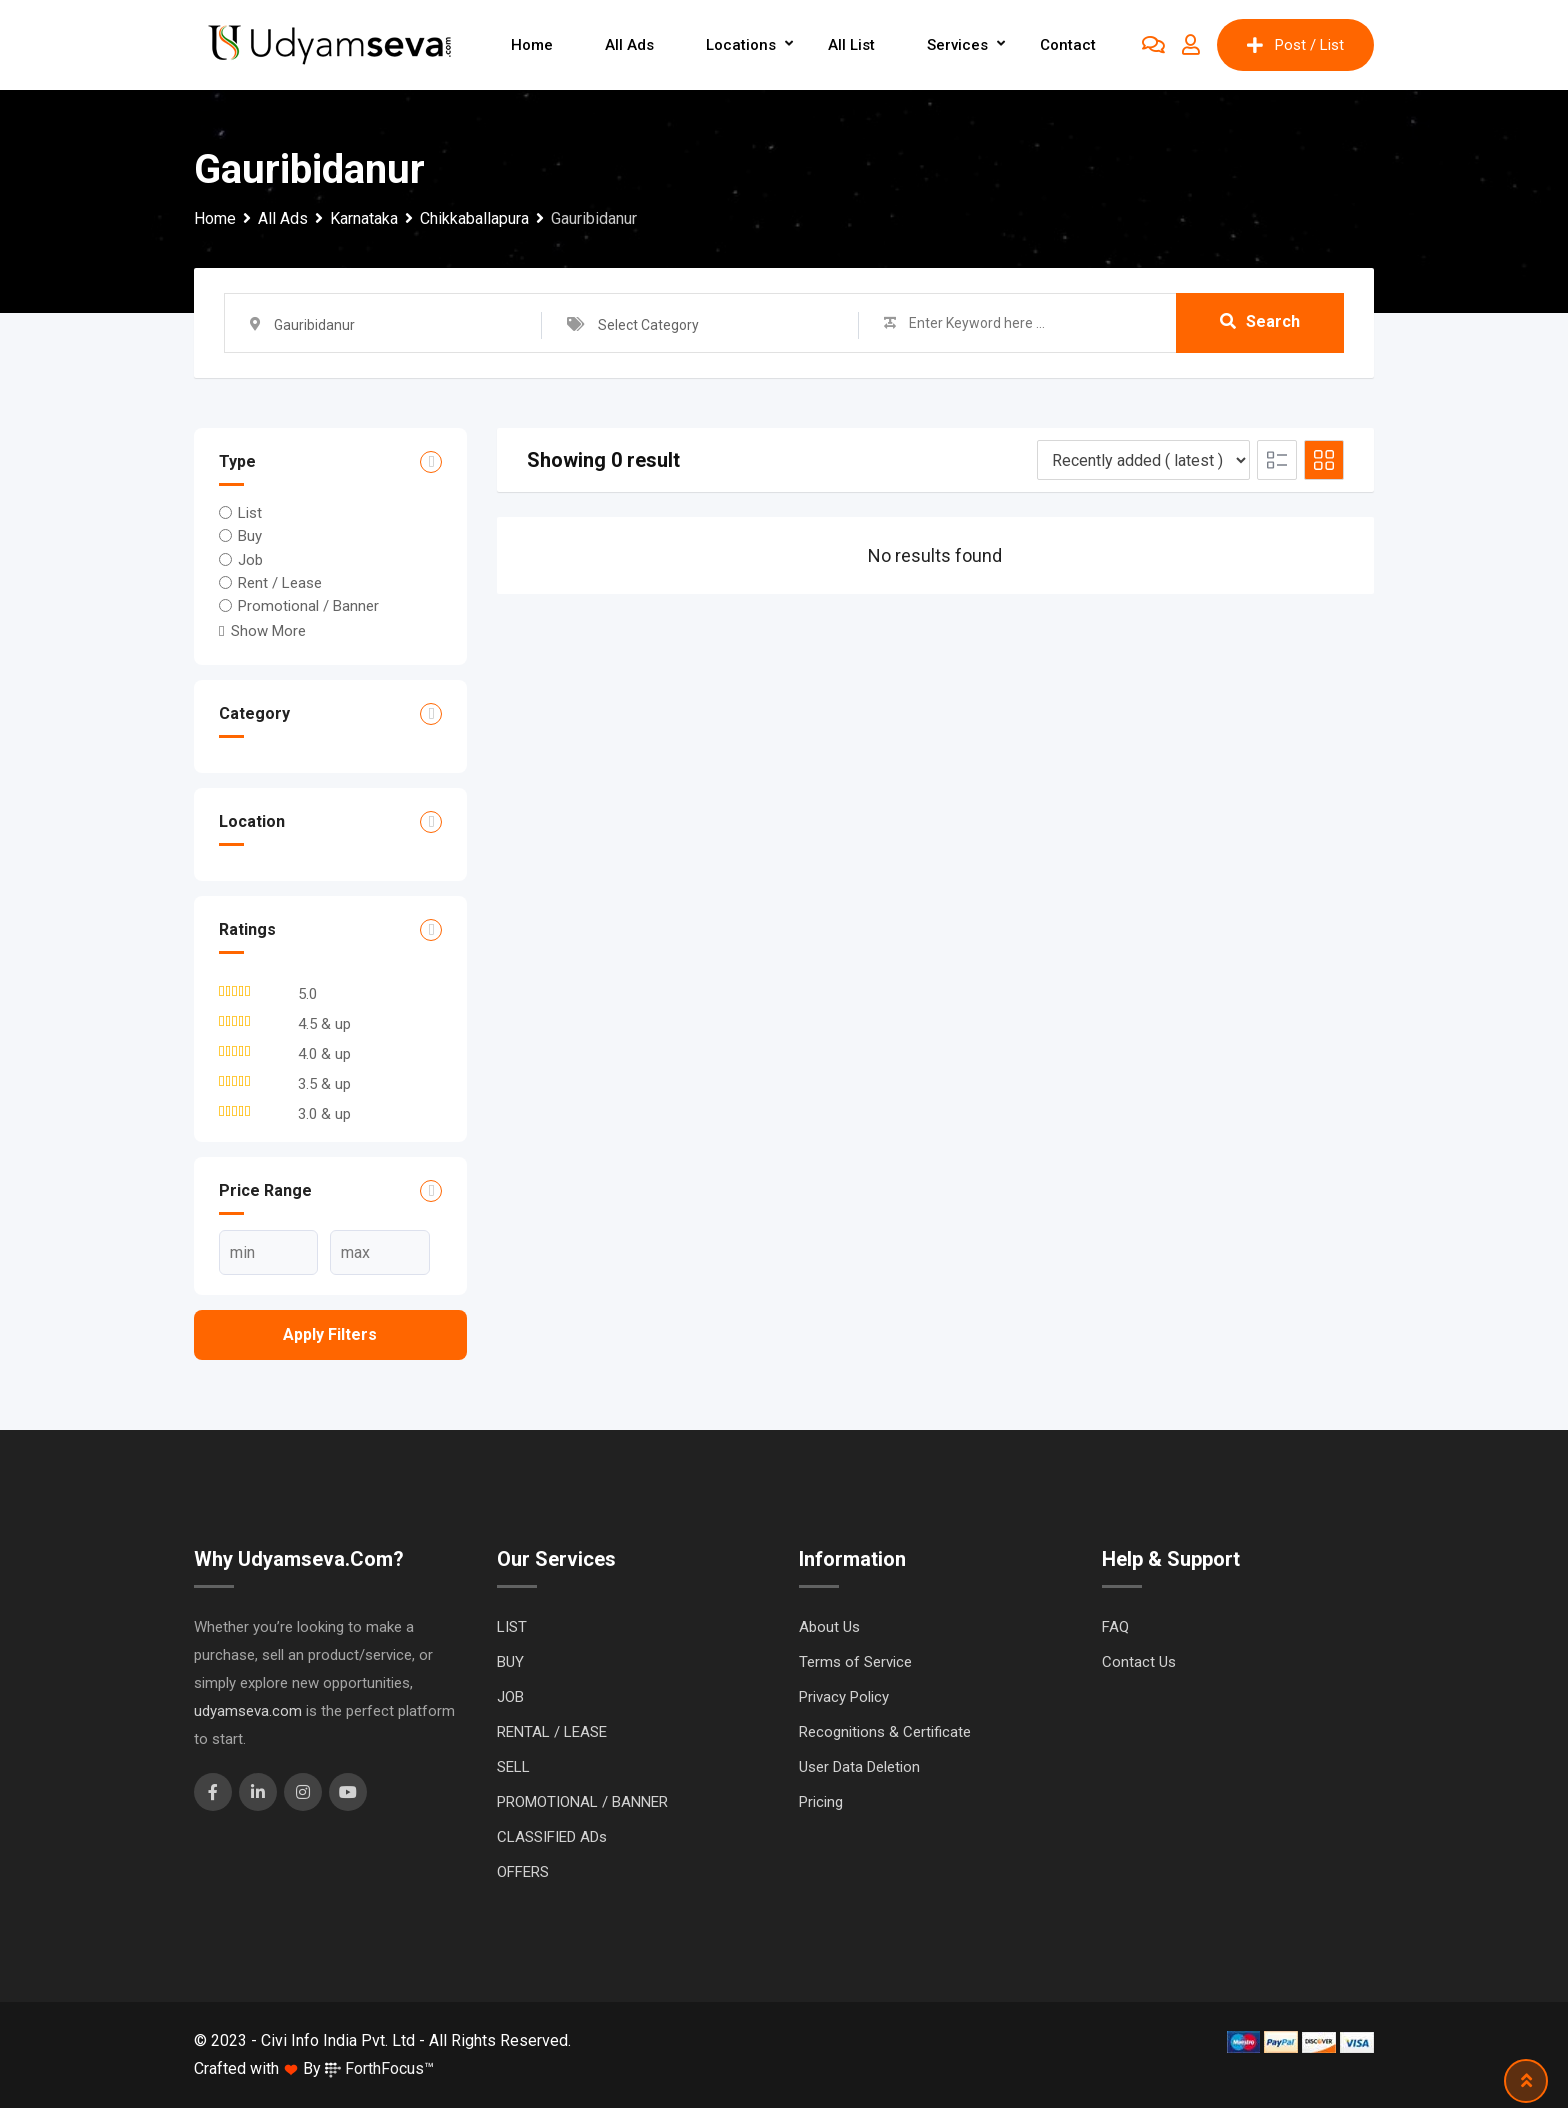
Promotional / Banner (308, 606)
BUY (510, 1662)
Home (532, 45)
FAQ (1115, 1627)
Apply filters (330, 1334)
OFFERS (523, 1872)
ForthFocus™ (379, 2068)
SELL (513, 1767)
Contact (1068, 45)
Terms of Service (855, 1662)
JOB (510, 1697)
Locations (741, 45)
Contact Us (1139, 1662)
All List (851, 45)
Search (1260, 322)
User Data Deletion (859, 1767)
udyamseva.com (248, 1711)
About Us (829, 1627)
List (250, 513)
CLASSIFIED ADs (552, 1837)
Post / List (1295, 45)
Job (250, 559)
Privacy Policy (844, 1697)
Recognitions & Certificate (885, 1732)
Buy (250, 536)
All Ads (629, 45)
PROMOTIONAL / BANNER (582, 1802)
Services (957, 45)
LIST (512, 1627)
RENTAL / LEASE (552, 1732)
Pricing (821, 1802)
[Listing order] (1143, 460)
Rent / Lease (280, 583)
